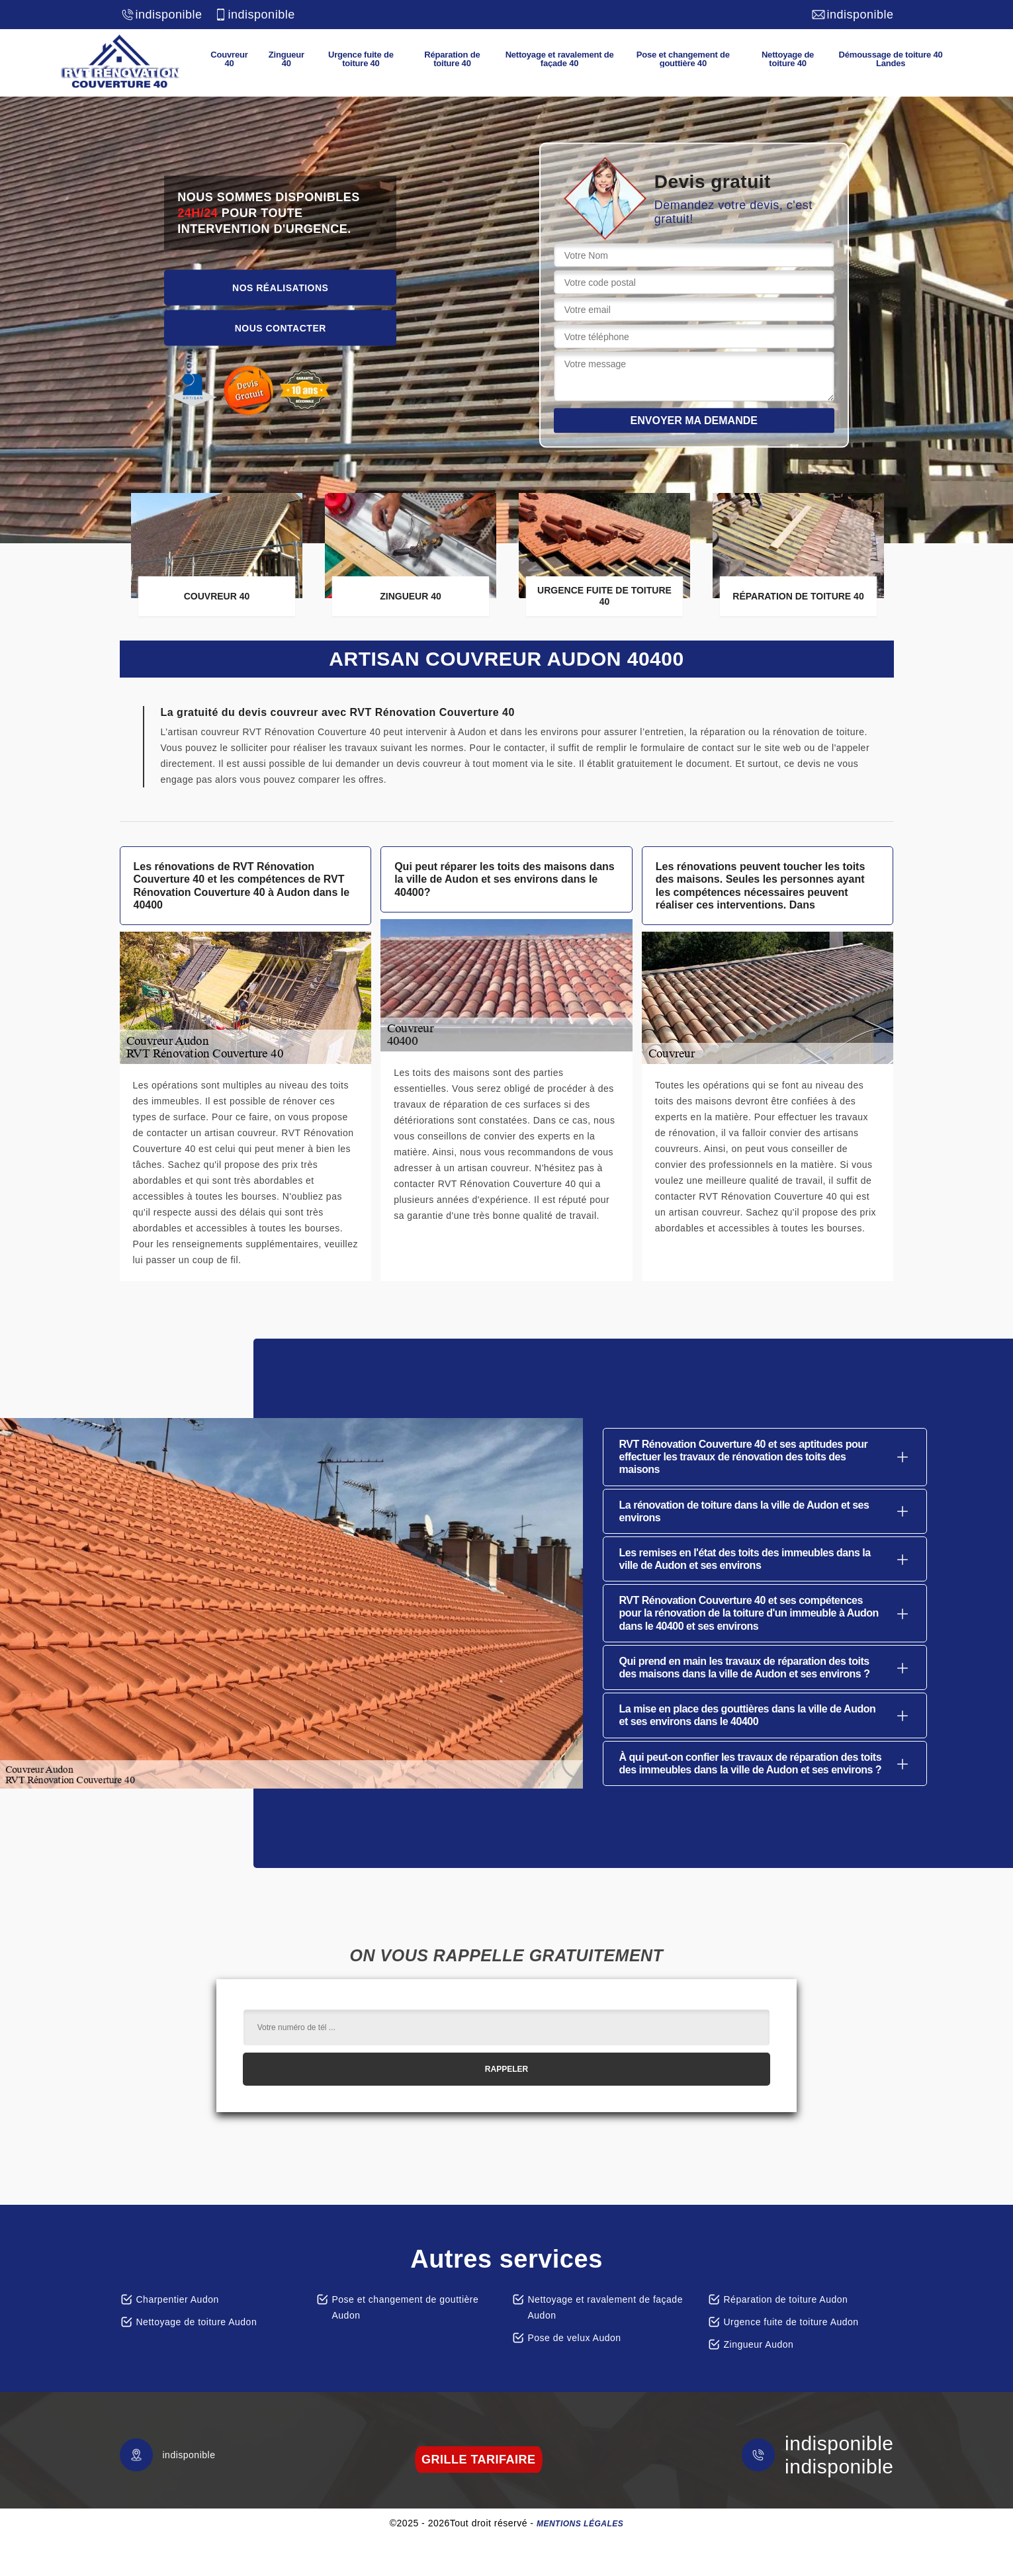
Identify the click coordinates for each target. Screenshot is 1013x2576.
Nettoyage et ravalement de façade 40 (560, 58)
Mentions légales (580, 2523)
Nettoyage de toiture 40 (788, 58)
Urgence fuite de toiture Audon (791, 2322)
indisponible (161, 14)
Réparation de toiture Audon (786, 2299)
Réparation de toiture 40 (452, 58)
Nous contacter (280, 327)
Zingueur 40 (286, 58)
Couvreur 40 (228, 58)
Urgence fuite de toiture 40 (361, 58)
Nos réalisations (280, 287)
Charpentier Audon (177, 2299)
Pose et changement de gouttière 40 (683, 58)
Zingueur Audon (759, 2344)
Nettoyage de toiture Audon (196, 2322)
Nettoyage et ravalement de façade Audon (605, 2307)
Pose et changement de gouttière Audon (405, 2307)
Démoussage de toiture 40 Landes (891, 58)
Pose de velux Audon (574, 2337)
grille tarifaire (478, 2459)
